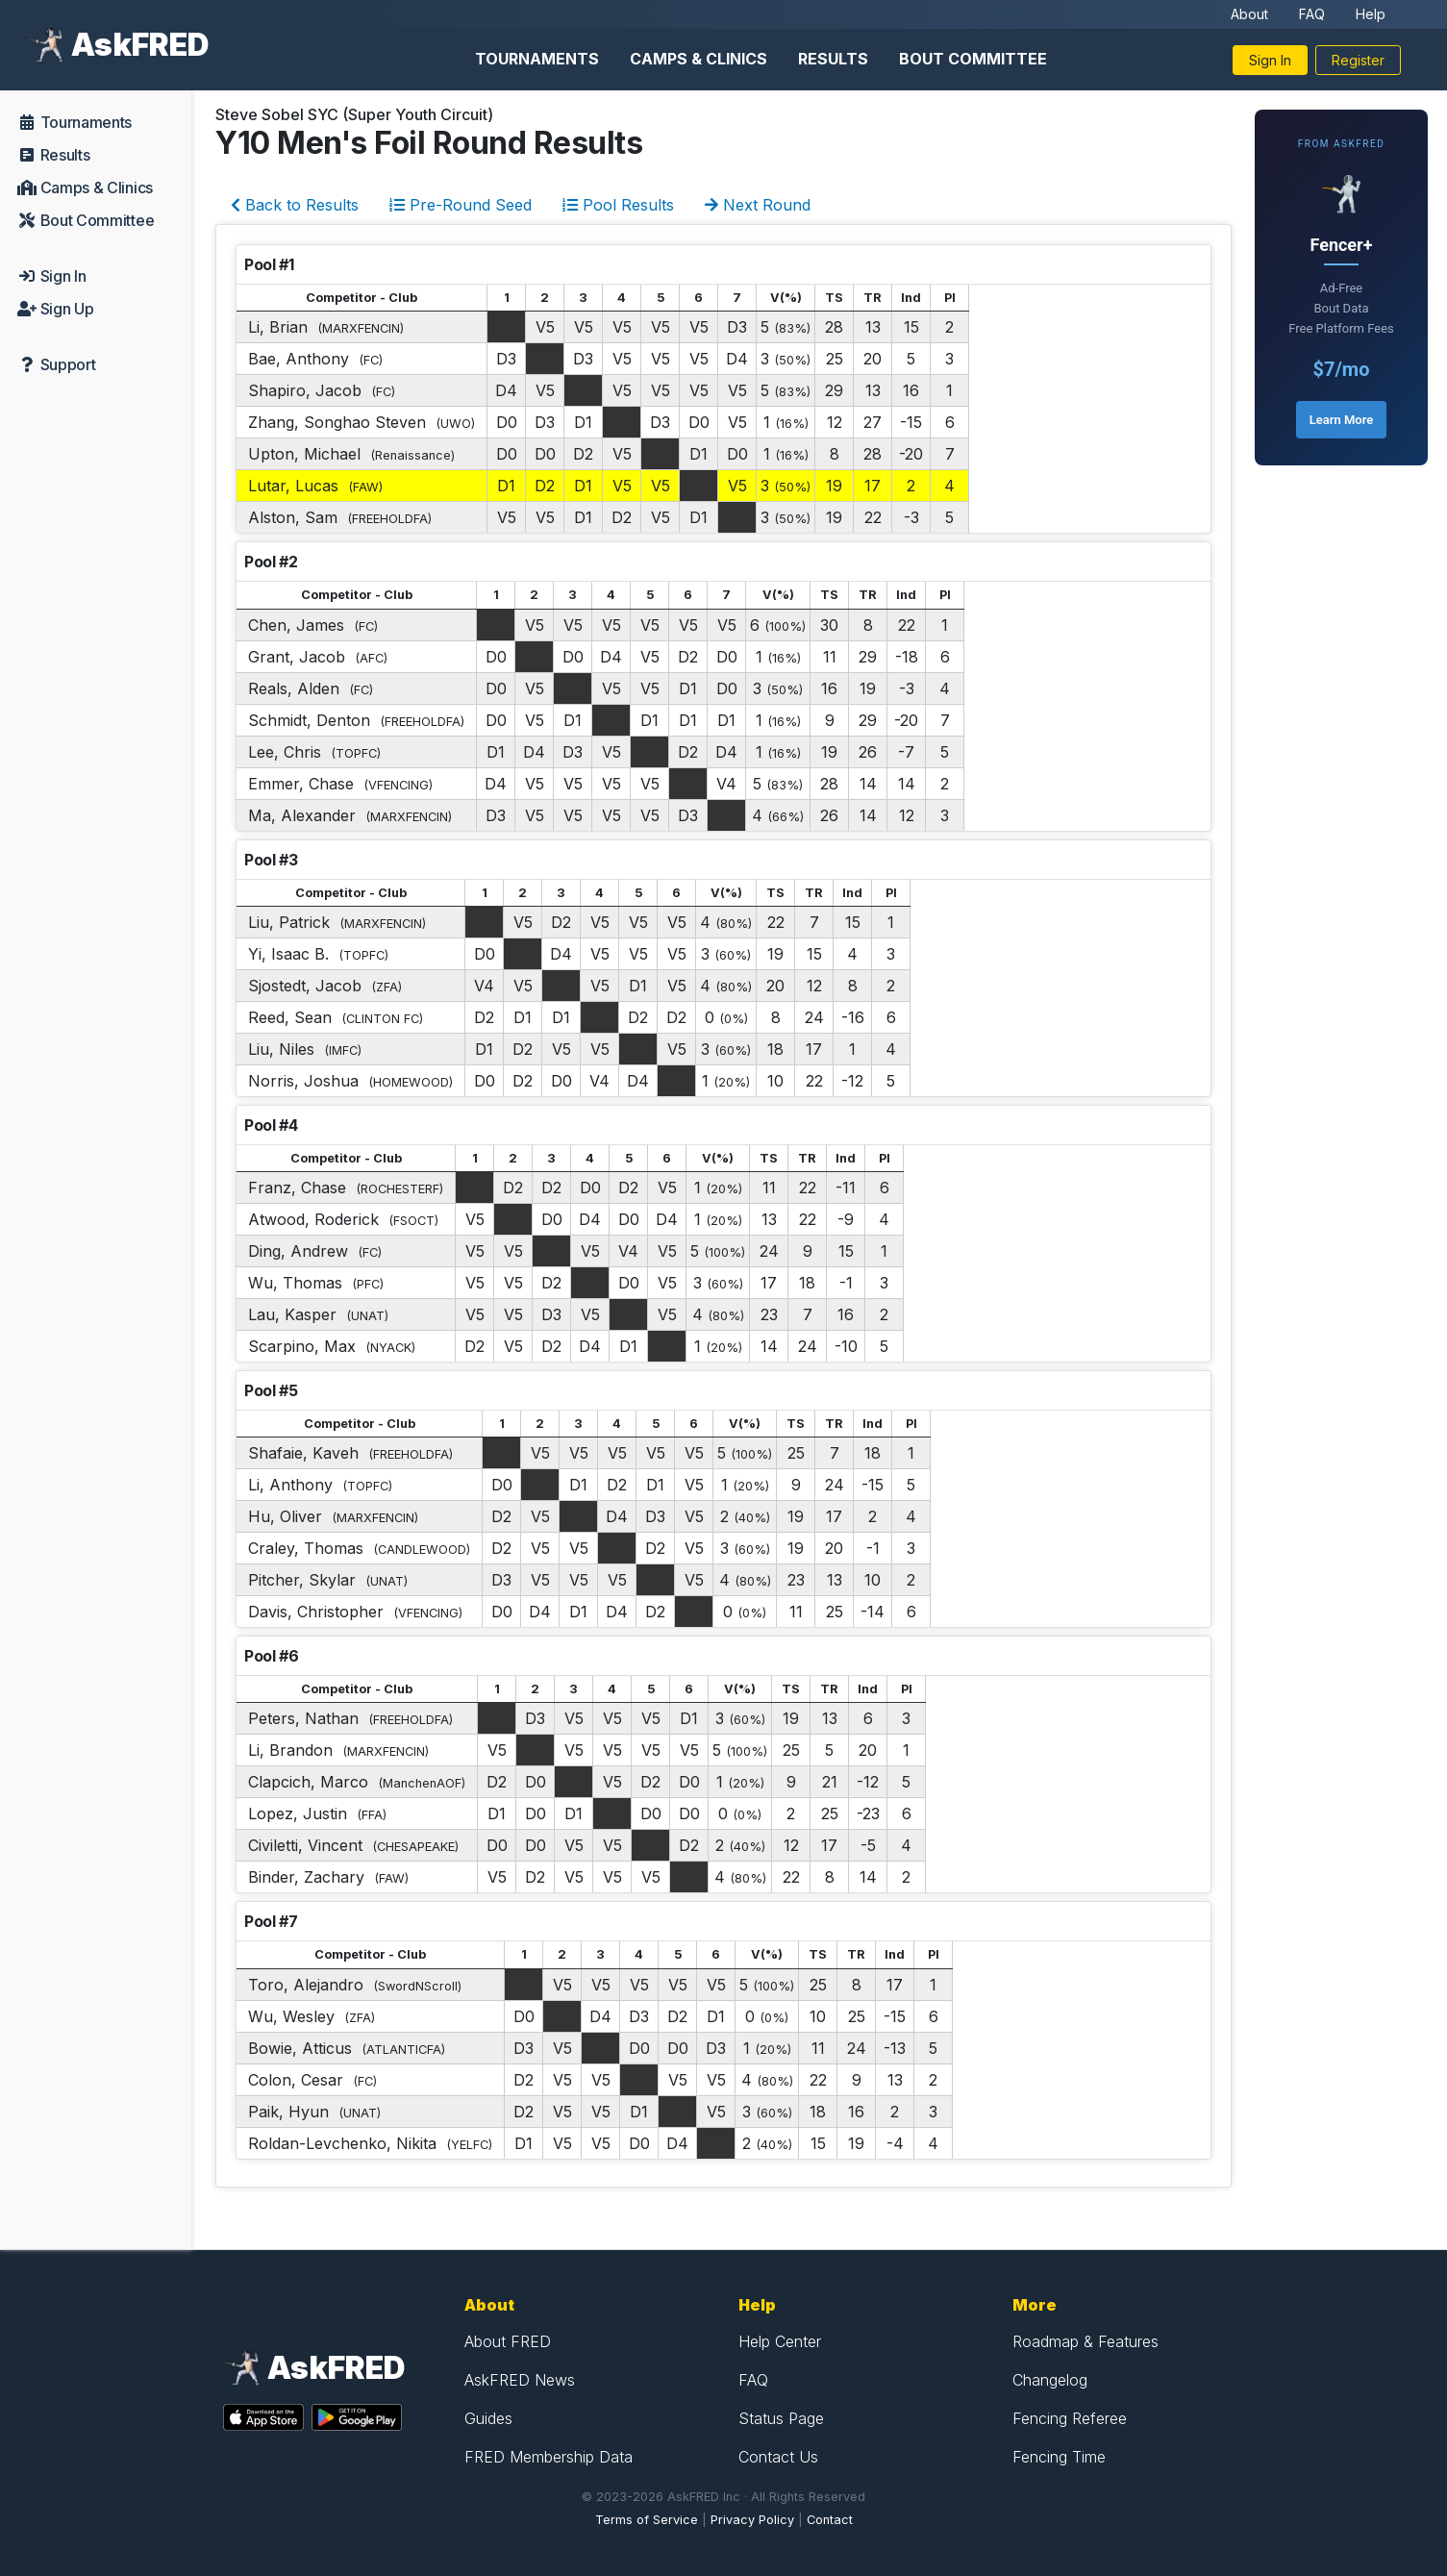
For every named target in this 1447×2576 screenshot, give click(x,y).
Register (1358, 60)
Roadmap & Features (1085, 2341)
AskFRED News (519, 2379)
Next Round (758, 204)
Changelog (1049, 2379)
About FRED (507, 2341)
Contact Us (778, 2456)
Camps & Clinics (698, 58)
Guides (488, 2418)
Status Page (781, 2418)
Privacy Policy (752, 2520)
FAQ (1312, 14)
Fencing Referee (1069, 2418)
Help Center (779, 2341)
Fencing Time (1059, 2456)
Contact (830, 2520)
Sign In (1270, 60)
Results (833, 58)
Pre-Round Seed (460, 204)
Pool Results (618, 204)
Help (1370, 14)
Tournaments (537, 58)
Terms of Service (646, 2520)
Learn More (1341, 420)
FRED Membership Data (548, 2456)
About (1249, 14)
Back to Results (295, 204)
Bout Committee (973, 58)
